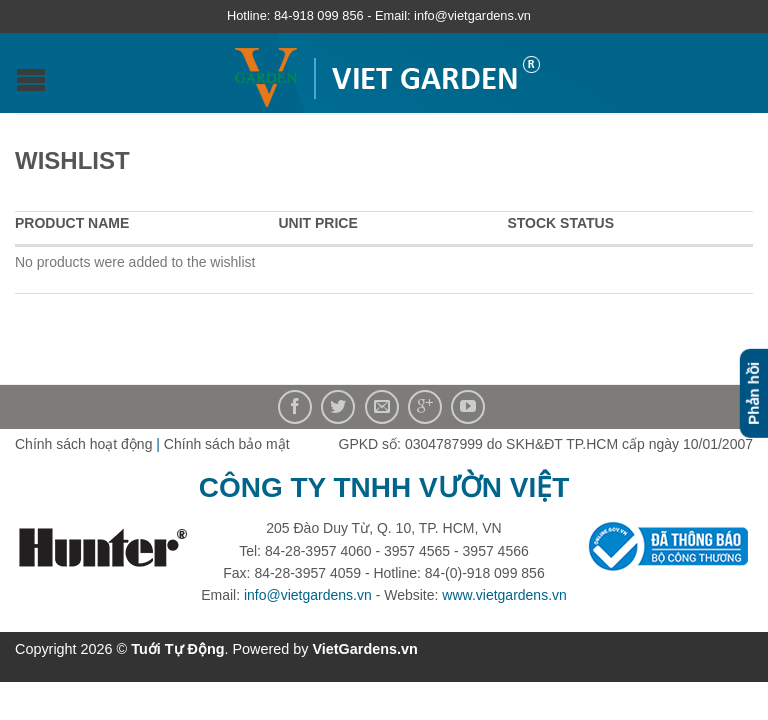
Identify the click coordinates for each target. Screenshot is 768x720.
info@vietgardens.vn (308, 595)
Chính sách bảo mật (227, 444)
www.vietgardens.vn (504, 595)
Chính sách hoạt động (83, 444)
